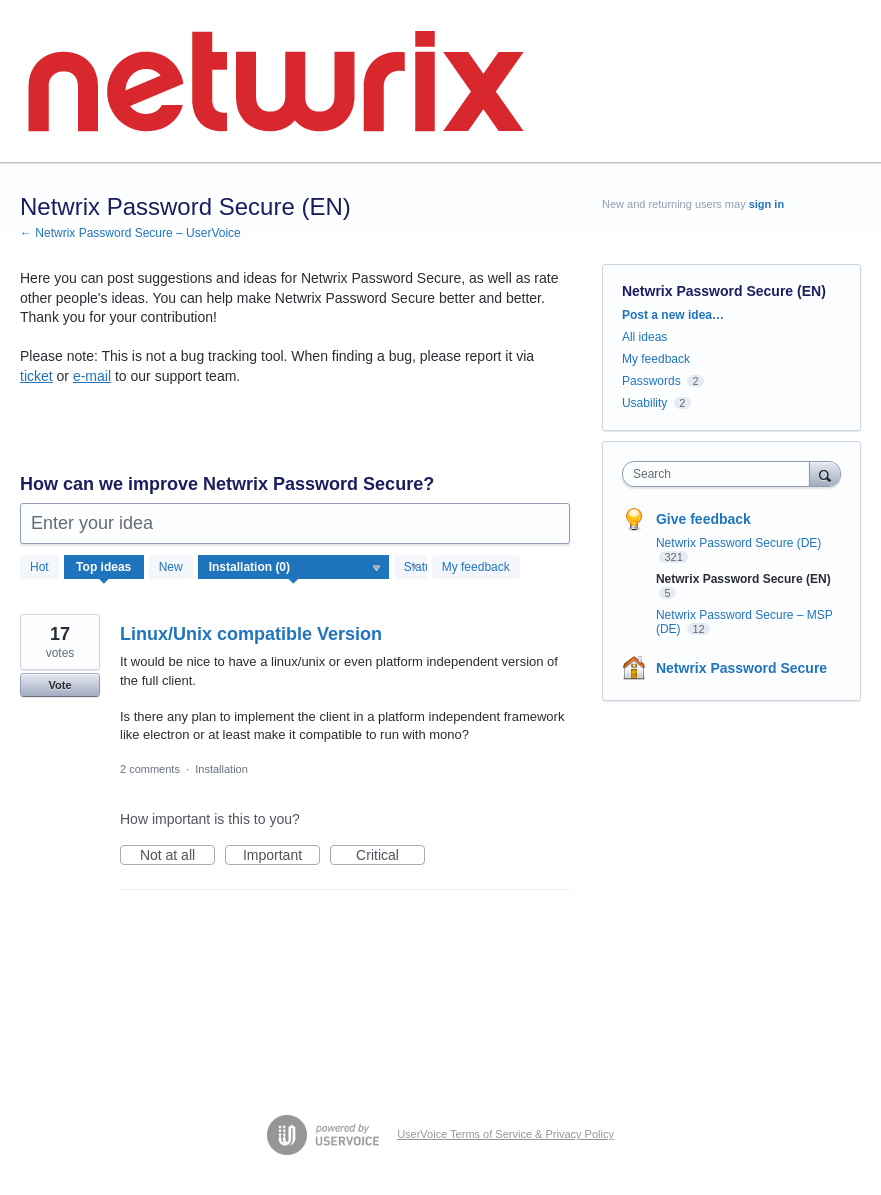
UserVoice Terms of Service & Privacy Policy (505, 1134)
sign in (766, 204)
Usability (644, 403)
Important (281, 856)
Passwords (651, 381)
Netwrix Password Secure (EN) (743, 579)
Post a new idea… (673, 315)
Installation (221, 769)
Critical (390, 856)
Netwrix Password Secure (741, 668)
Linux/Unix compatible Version (251, 634)
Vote (59, 685)
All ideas (644, 337)
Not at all (177, 856)
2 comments (150, 769)
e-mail (92, 376)
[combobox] (720, 474)
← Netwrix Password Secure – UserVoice (130, 233)
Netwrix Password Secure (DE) (738, 543)
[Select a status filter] (411, 568)
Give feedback (703, 519)
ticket (36, 376)
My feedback (476, 567)
